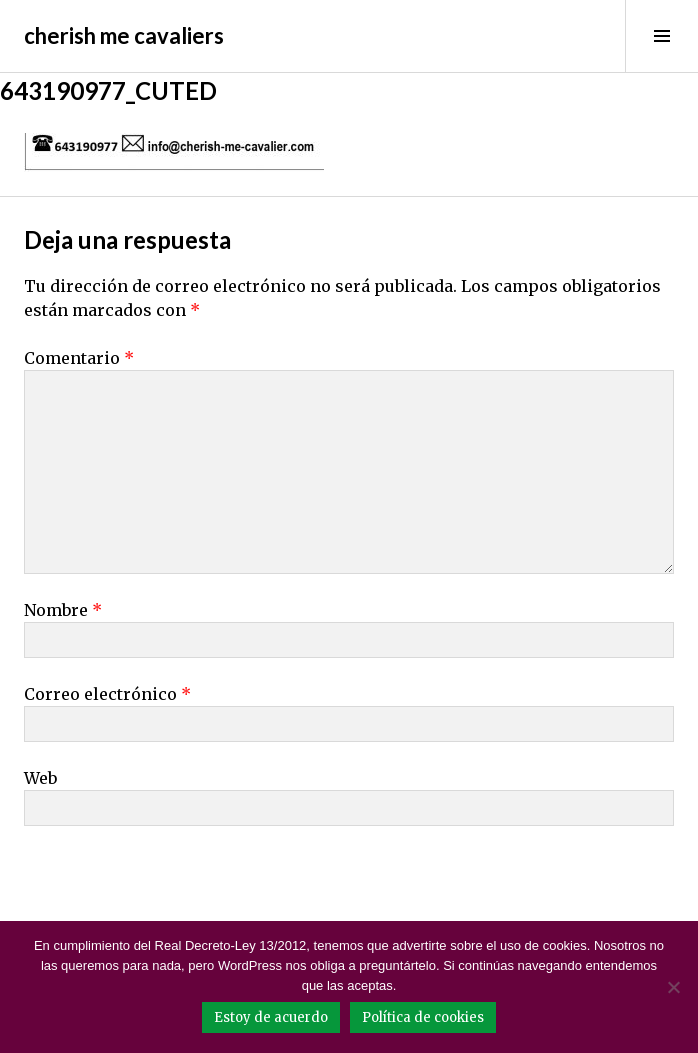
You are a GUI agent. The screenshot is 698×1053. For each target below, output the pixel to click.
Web (40, 778)
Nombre (63, 610)
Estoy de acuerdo (271, 1017)
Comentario (79, 358)
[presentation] (161, 885)
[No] (673, 987)
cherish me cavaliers (124, 35)
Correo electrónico (107, 694)
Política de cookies (423, 1017)
